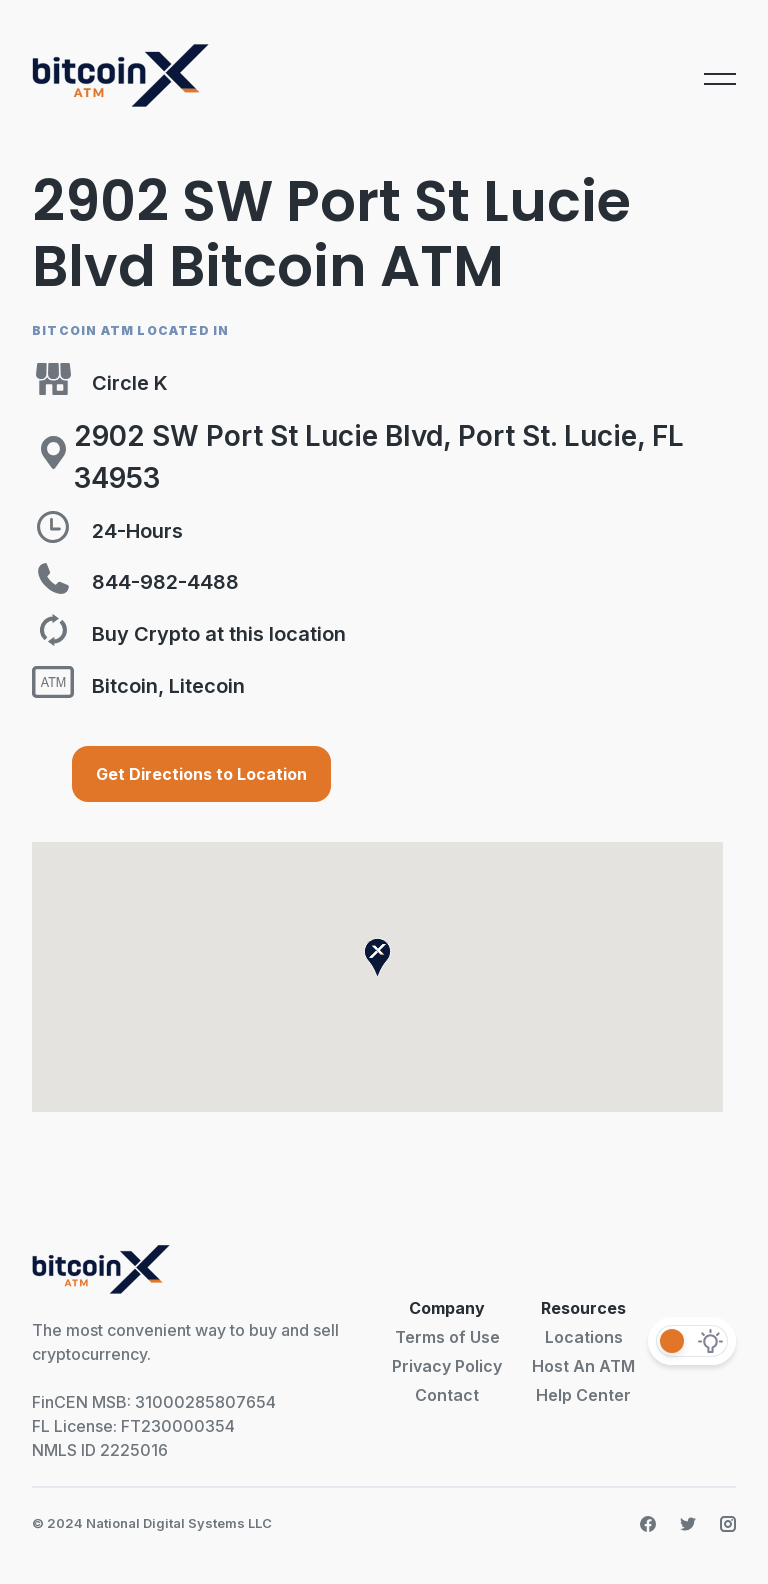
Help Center (583, 1395)
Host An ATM (583, 1366)
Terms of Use (447, 1337)
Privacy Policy (447, 1366)
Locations (584, 1337)
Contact (447, 1395)
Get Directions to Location (201, 774)
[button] (377, 957)
